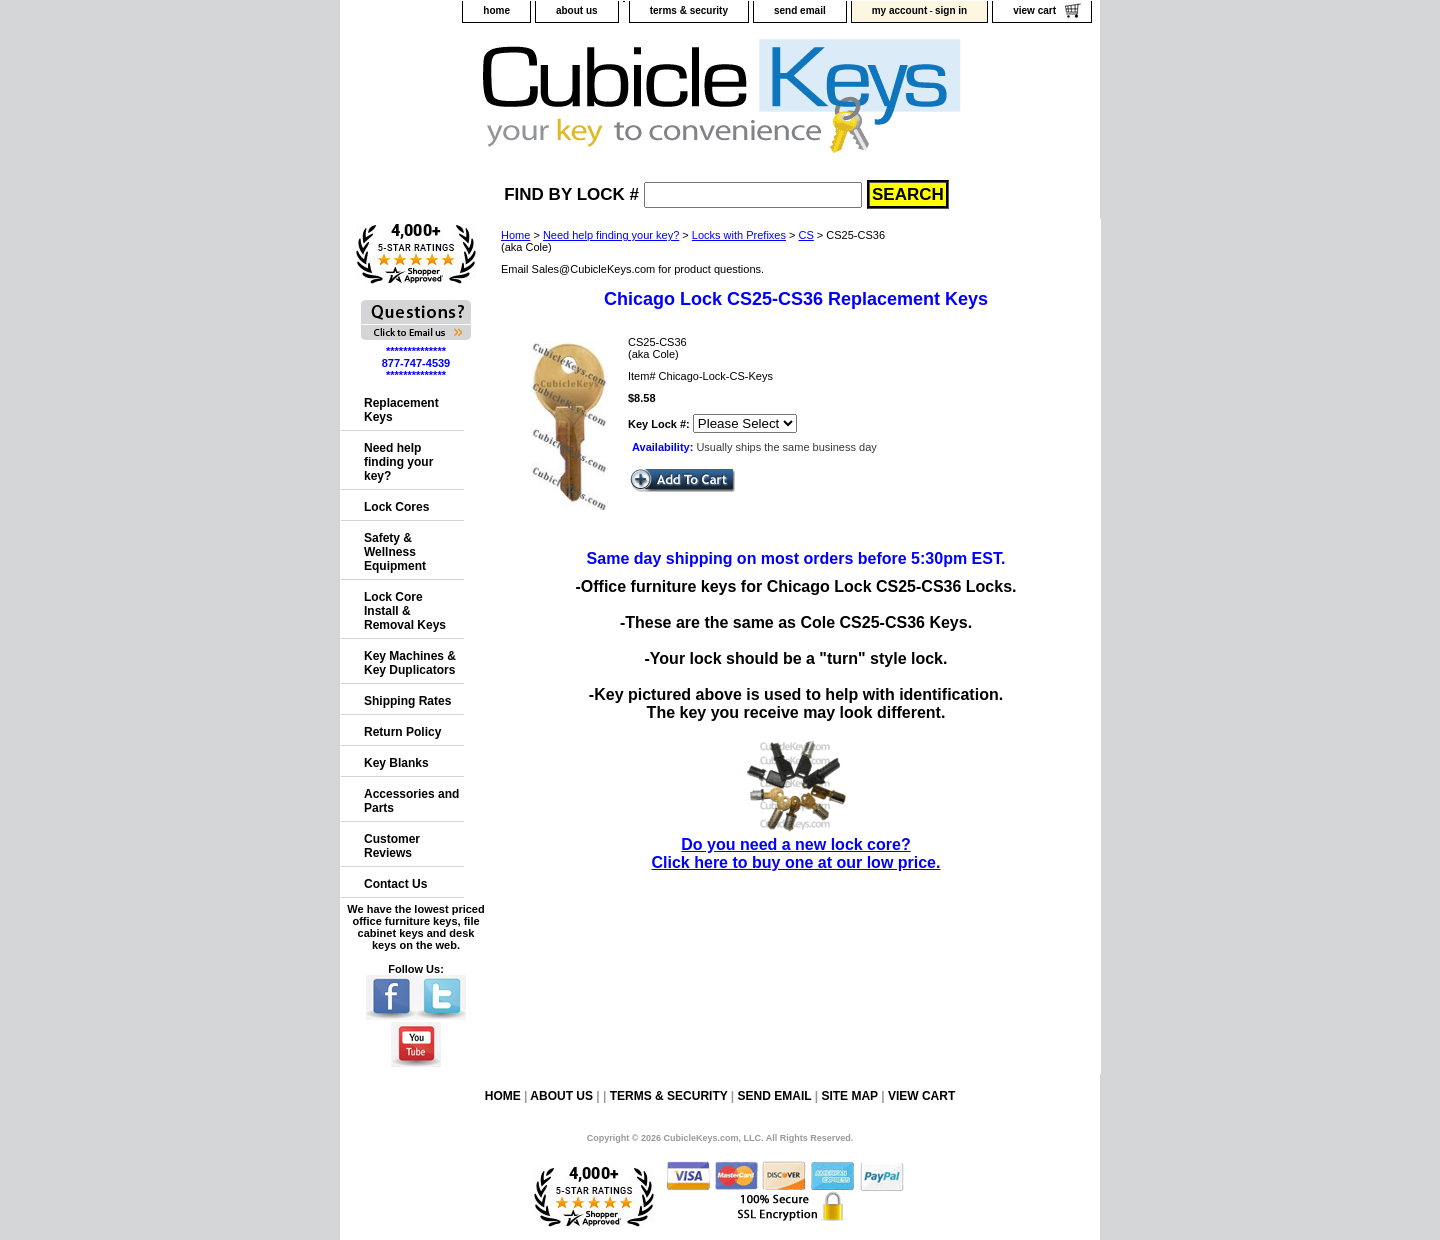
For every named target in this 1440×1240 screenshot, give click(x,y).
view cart (1034, 10)
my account (900, 10)
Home (515, 235)
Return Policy (402, 732)
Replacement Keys (401, 410)
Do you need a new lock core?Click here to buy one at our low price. (796, 844)
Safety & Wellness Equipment (395, 552)
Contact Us (395, 884)
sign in (951, 10)
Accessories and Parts (411, 801)
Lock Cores (396, 507)
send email (800, 10)
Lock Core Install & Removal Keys (405, 611)
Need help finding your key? (611, 235)
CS (806, 235)
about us (577, 10)
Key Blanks (396, 763)
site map (849, 1096)
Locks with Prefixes (739, 235)
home (496, 10)
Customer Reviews (392, 846)
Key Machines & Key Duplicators (410, 663)
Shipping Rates (407, 701)
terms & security (689, 10)
